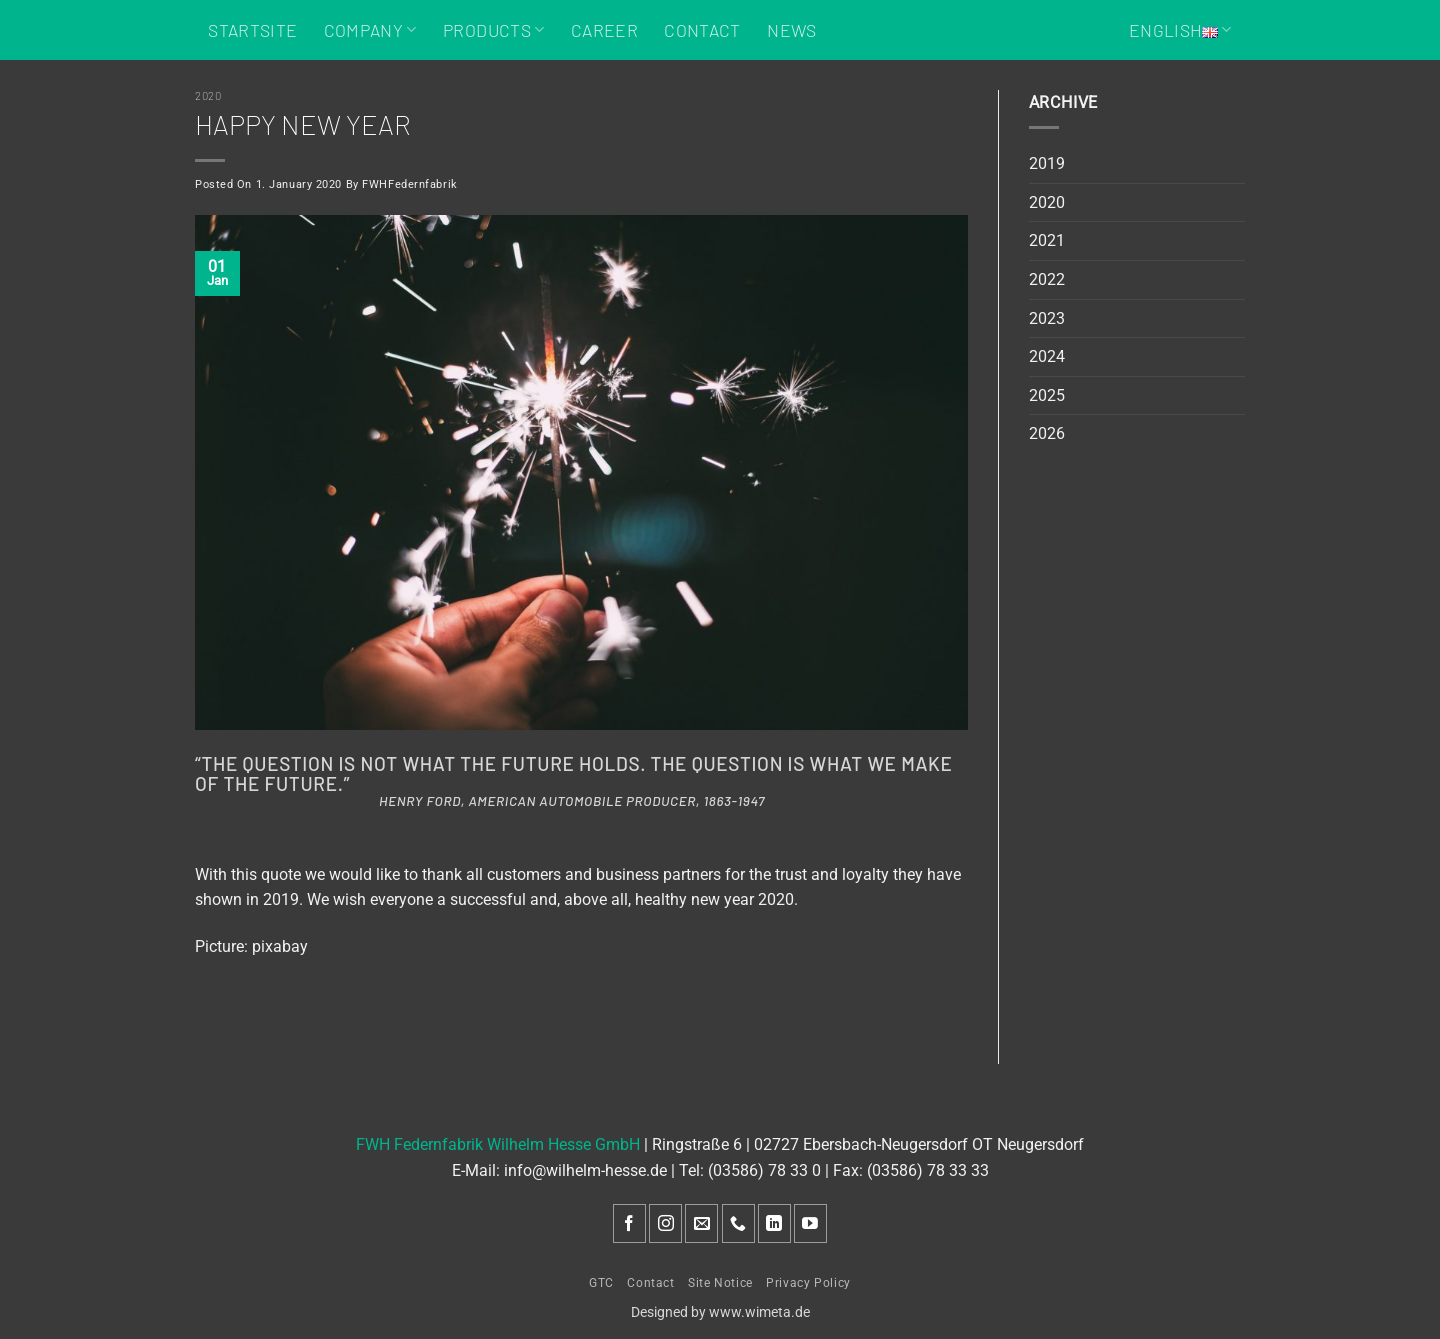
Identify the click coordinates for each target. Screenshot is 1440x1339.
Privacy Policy (808, 1283)
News (791, 30)
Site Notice (720, 1283)
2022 (1047, 279)
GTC (601, 1283)
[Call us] (738, 1223)
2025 (1047, 395)
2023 (1047, 318)
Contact (702, 30)
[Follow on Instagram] (665, 1223)
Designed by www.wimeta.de (720, 1312)
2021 (1047, 240)
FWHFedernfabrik (409, 184)
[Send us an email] (701, 1223)
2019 (1047, 163)
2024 (1047, 356)
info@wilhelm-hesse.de (585, 1170)
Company (370, 30)
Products (493, 30)
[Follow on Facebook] (629, 1223)
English (1180, 30)
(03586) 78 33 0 (764, 1170)
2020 (208, 95)
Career (604, 30)
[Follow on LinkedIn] (774, 1223)
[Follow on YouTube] (810, 1223)
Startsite (252, 30)
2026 (1047, 433)
